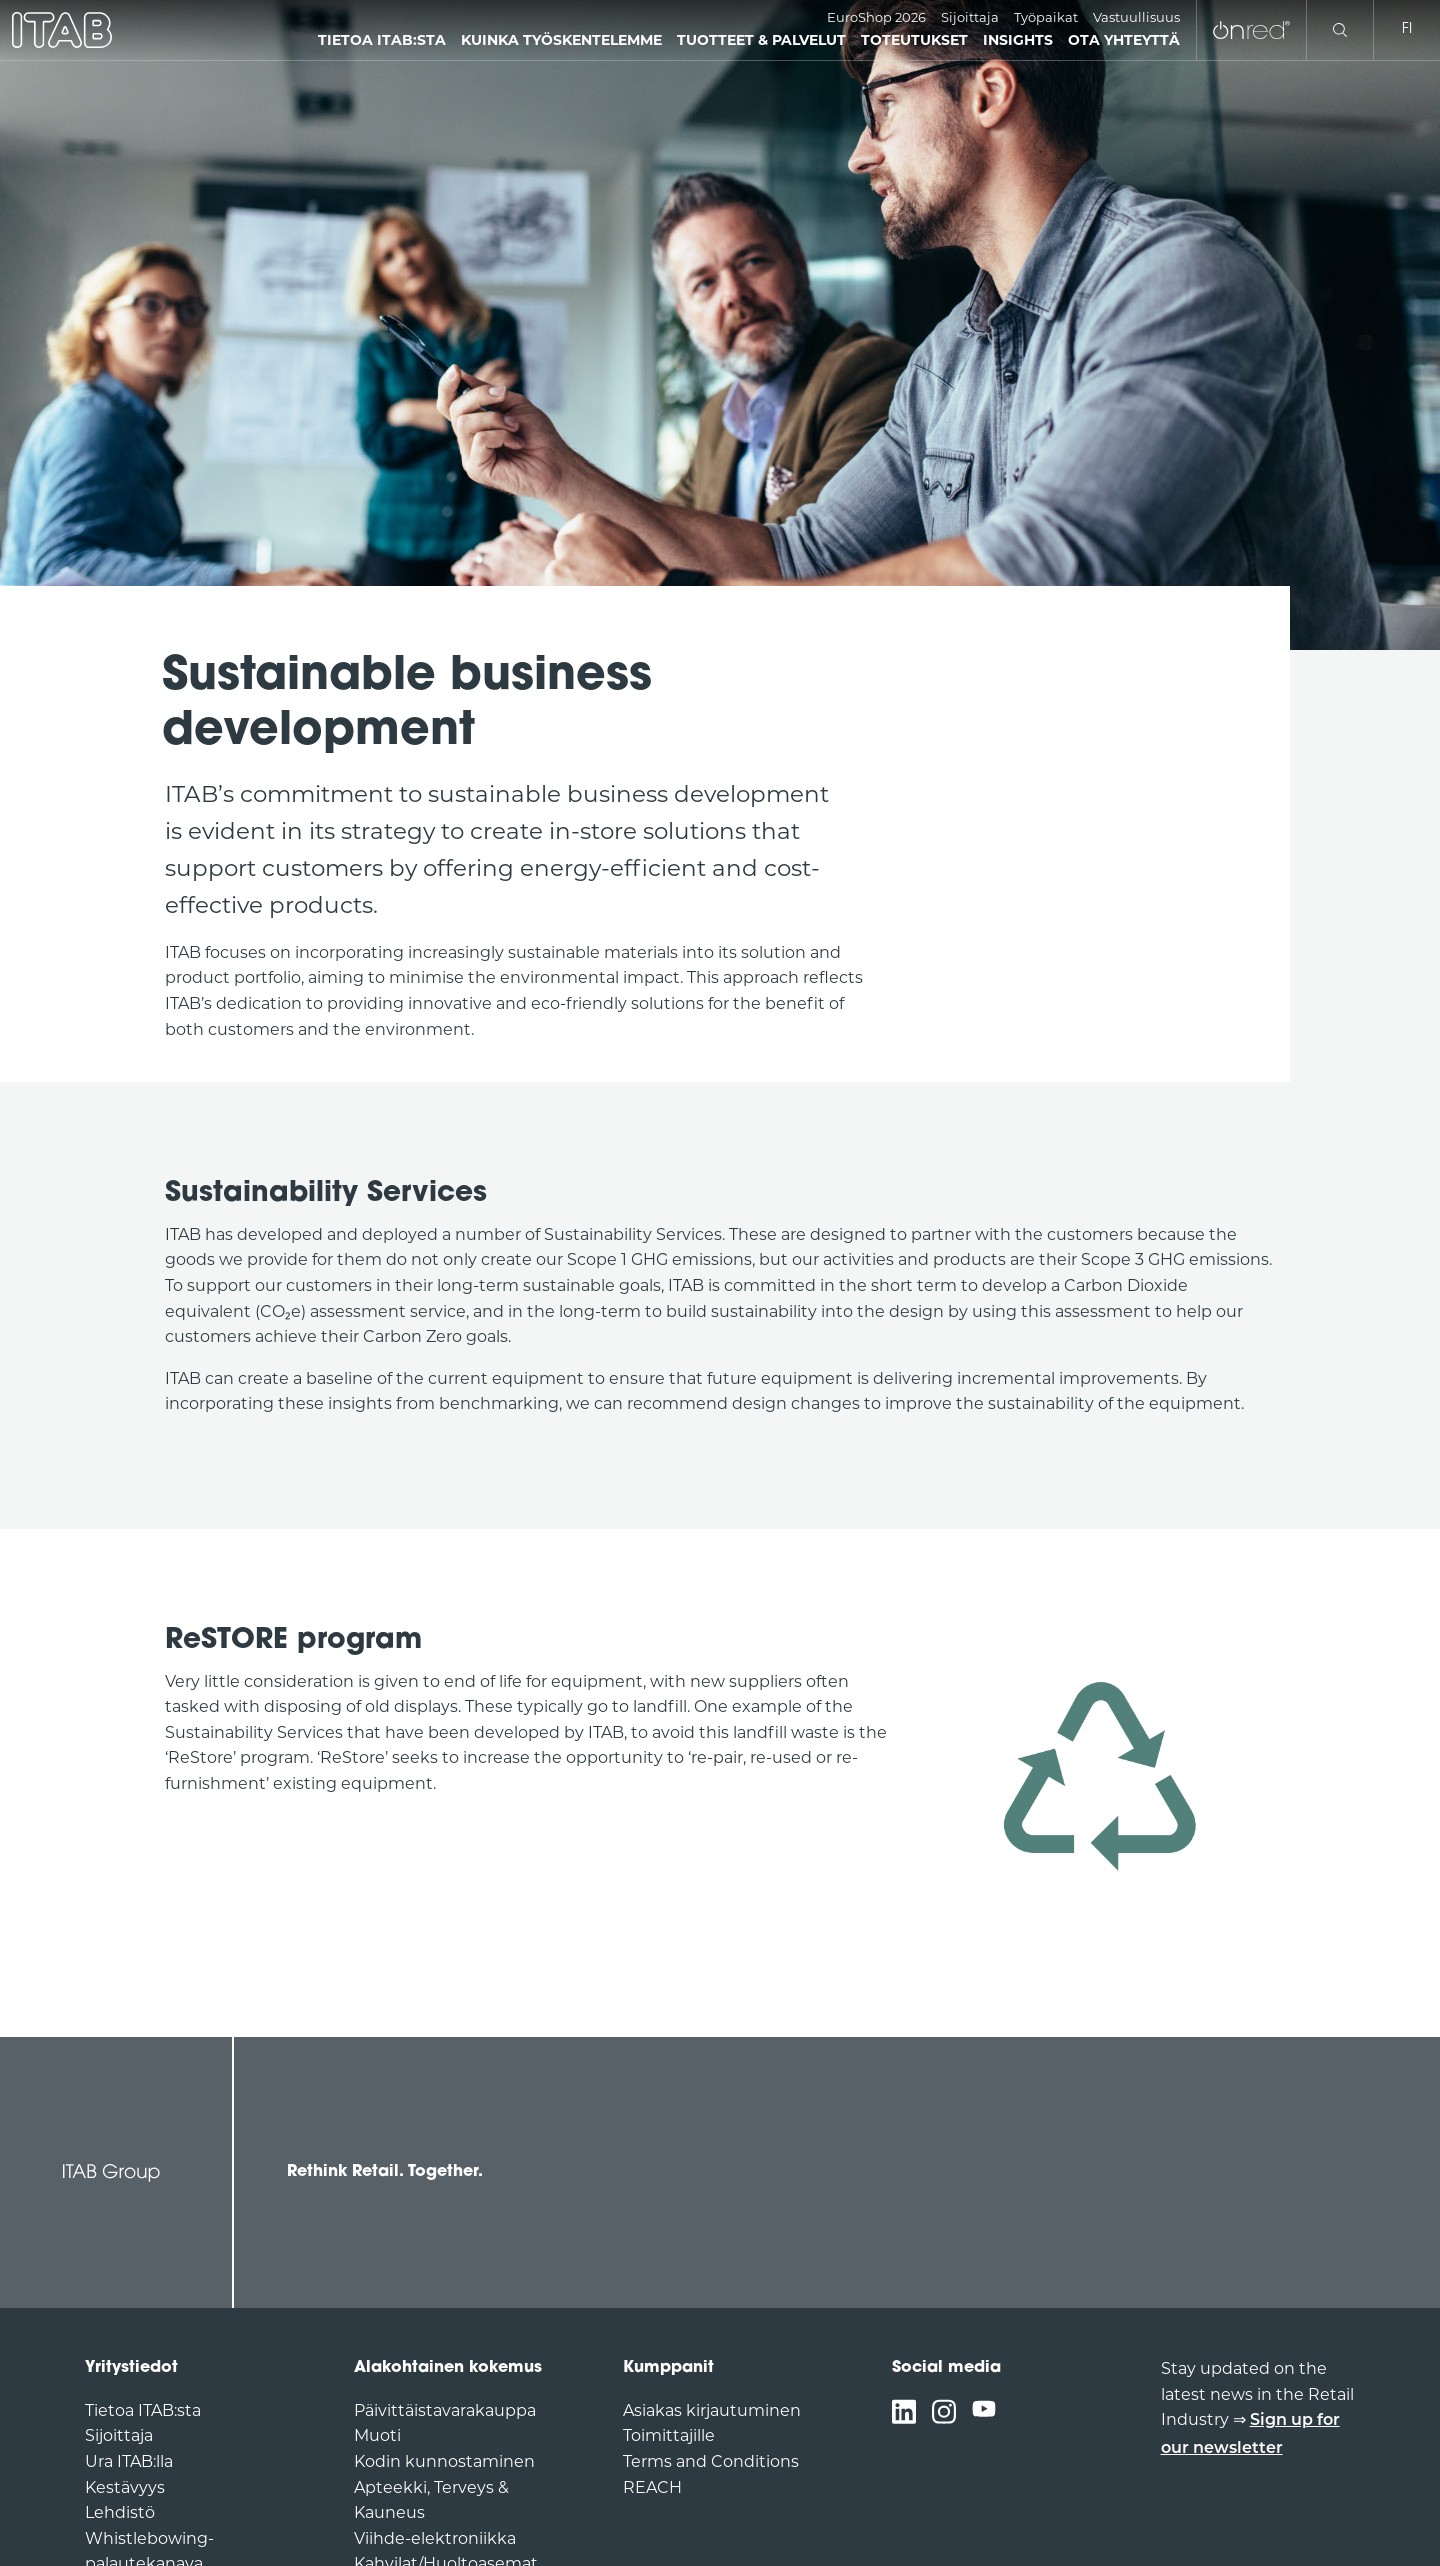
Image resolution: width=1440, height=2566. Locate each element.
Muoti (377, 2435)
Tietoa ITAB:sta (143, 2410)
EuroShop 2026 (876, 17)
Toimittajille (669, 2435)
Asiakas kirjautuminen (712, 2410)
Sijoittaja (970, 17)
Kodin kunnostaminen (444, 2461)
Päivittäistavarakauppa (445, 2410)
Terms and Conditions (711, 2461)
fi (1407, 29)
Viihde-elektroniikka (435, 2538)
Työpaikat (1046, 17)
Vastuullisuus (1136, 17)
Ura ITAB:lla (129, 2461)
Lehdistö (120, 2512)
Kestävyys (125, 2487)
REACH (652, 2487)
